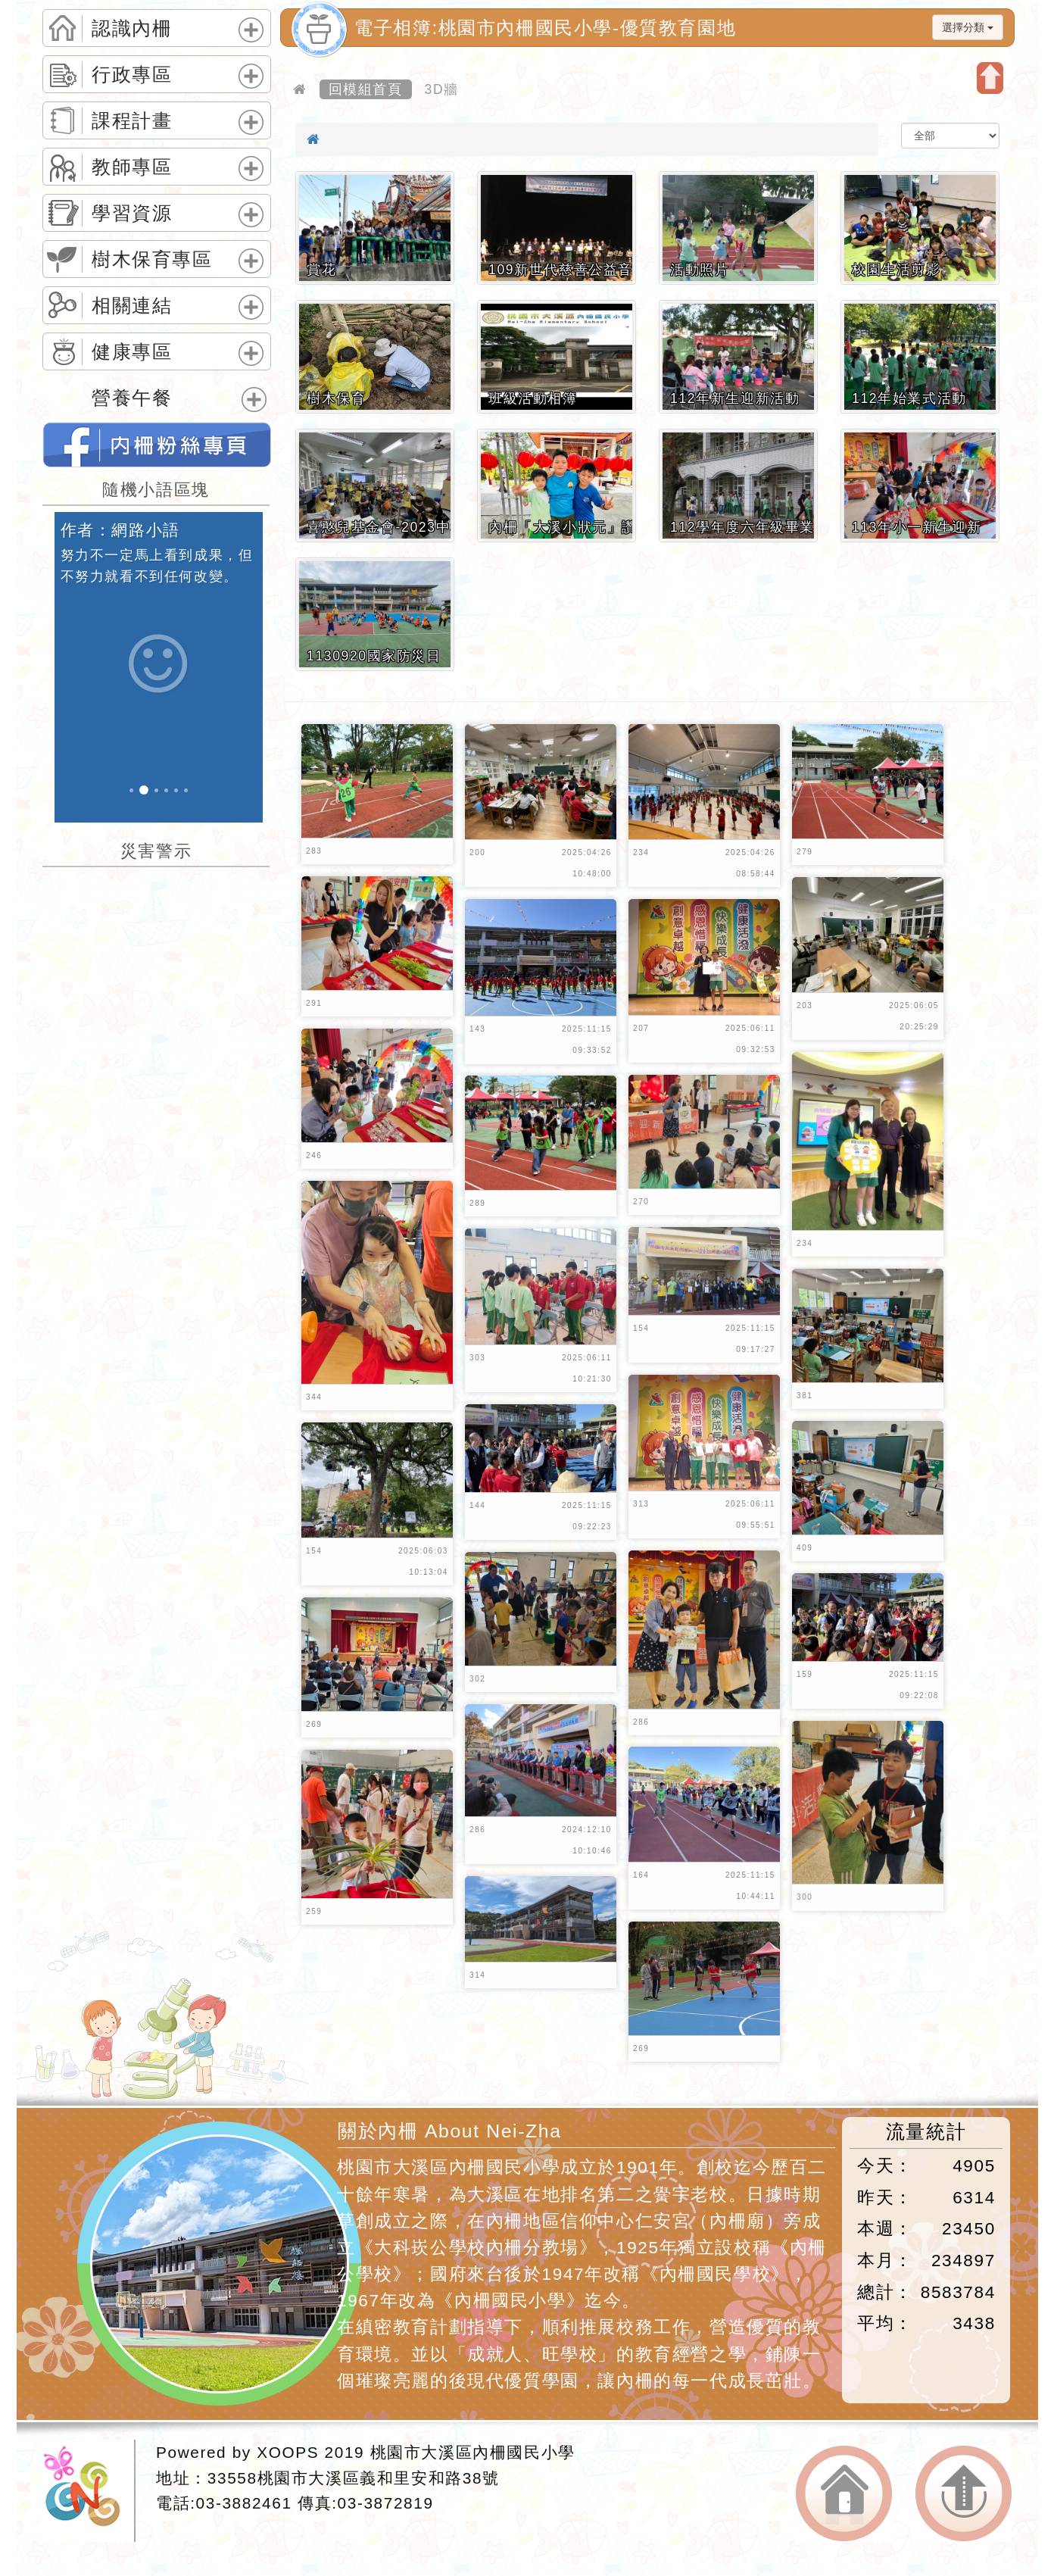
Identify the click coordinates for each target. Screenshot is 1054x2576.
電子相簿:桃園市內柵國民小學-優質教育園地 (545, 27)
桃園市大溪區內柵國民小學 (472, 2452)
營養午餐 (132, 398)
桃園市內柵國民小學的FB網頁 (156, 444)
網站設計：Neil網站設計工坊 (89, 2491)
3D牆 (442, 89)
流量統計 (926, 2132)
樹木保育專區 (152, 260)
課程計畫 (132, 121)
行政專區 (132, 75)
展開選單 (249, 88)
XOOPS (288, 2452)
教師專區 (132, 167)
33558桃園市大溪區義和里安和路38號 (353, 2478)
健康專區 (132, 352)
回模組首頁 (366, 89)
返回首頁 (844, 2494)
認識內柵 (132, 29)
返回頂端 (963, 2494)
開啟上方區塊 (990, 78)
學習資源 (132, 213)
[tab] (156, 28)
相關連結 (132, 306)
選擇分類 (967, 27)
